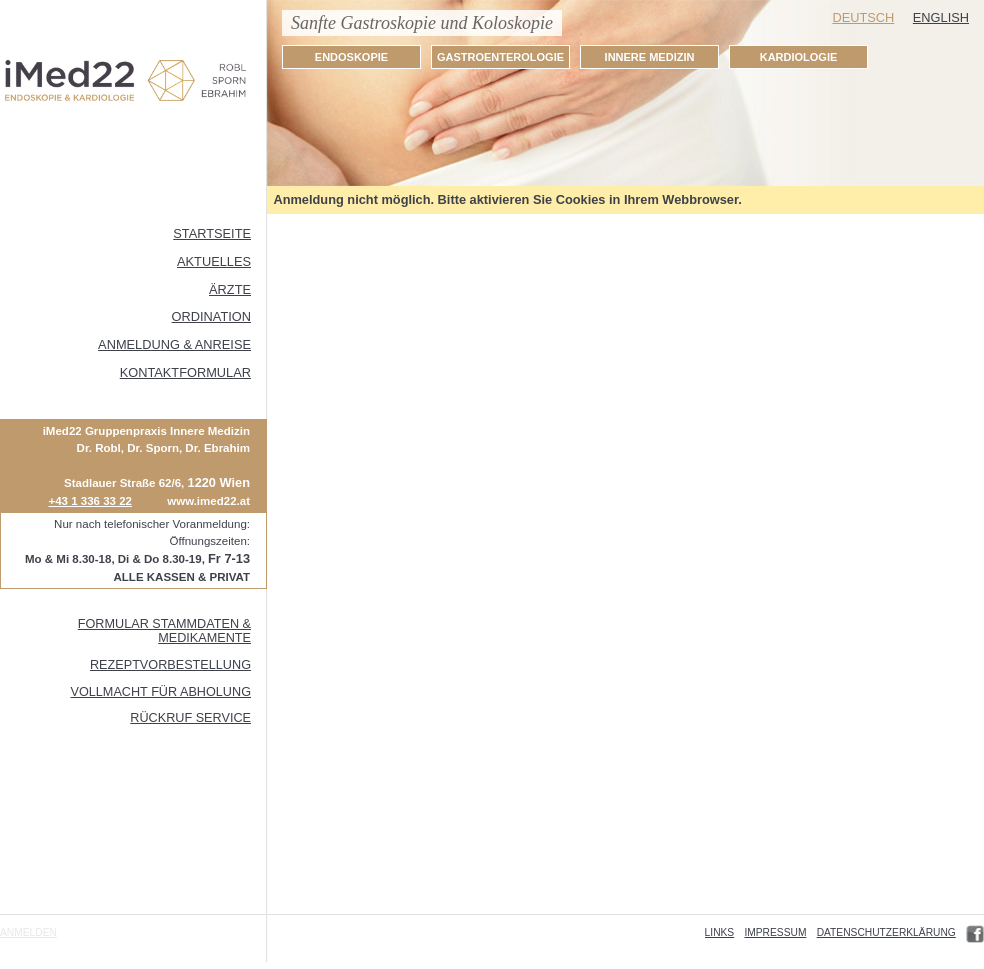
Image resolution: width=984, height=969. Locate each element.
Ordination (211, 316)
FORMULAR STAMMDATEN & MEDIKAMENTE (164, 631)
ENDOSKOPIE (351, 57)
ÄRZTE (230, 289)
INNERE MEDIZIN (650, 57)
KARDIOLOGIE (799, 57)
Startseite (212, 233)
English (941, 17)
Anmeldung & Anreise (174, 344)
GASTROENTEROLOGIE (500, 57)
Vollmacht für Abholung (160, 692)
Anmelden (28, 932)
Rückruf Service (190, 718)
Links (720, 932)
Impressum (775, 932)
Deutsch (863, 17)
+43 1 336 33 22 (90, 501)
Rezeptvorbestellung (170, 665)
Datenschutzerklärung (886, 932)
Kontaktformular (185, 372)
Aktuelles (214, 261)
